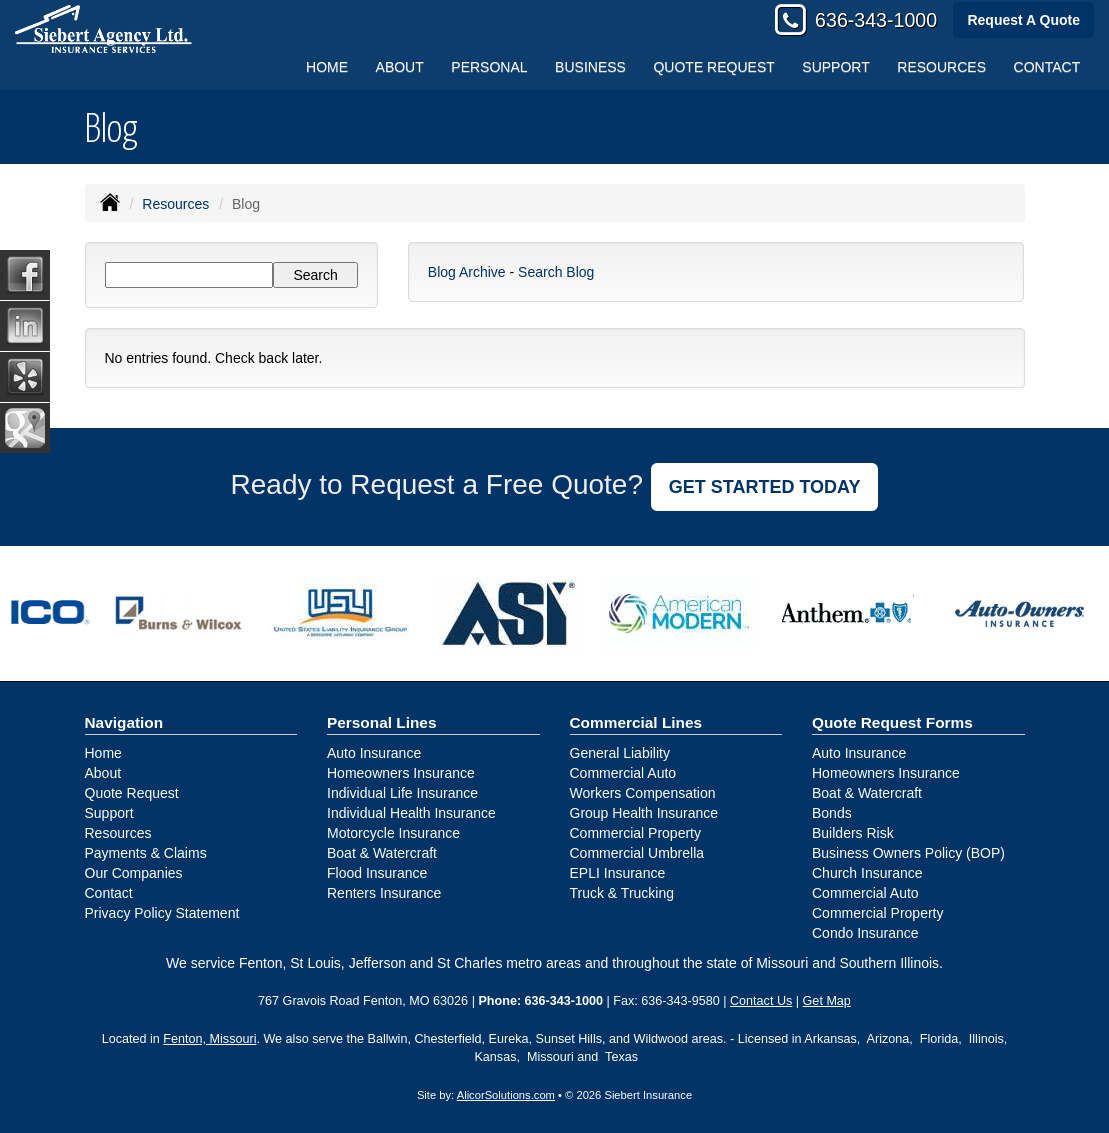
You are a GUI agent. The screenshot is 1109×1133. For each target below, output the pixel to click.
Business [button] (590, 67)
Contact (1047, 67)
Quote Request (132, 793)
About (400, 67)
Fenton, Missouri (209, 1039)
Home (327, 67)
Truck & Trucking (622, 893)
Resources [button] (941, 67)
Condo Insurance (865, 933)
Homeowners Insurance (401, 773)
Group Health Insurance (644, 813)
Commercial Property (635, 833)
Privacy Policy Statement (162, 913)
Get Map (827, 1001)
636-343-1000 (876, 20)
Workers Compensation (643, 793)
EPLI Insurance (618, 873)
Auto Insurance (374, 753)
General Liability (620, 753)
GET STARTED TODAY (765, 487)
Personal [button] (489, 67)
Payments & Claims (146, 853)
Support (109, 813)
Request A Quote (1023, 20)
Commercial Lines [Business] (636, 722)
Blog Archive (467, 272)
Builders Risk (853, 833)
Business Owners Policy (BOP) (908, 853)
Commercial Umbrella (637, 853)
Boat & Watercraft (382, 853)
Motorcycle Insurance (393, 833)
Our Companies (134, 873)
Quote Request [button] (713, 67)
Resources (175, 204)
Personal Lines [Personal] (382, 722)
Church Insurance (867, 873)
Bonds (832, 813)
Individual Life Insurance (402, 793)
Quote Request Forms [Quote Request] (892, 722)
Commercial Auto (623, 773)
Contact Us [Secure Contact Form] (761, 1001)
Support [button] (835, 67)
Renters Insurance (384, 893)
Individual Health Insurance (411, 813)
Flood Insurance (377, 873)
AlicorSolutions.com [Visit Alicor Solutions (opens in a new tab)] (506, 1095)
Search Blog (556, 272)
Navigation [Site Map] (124, 722)
